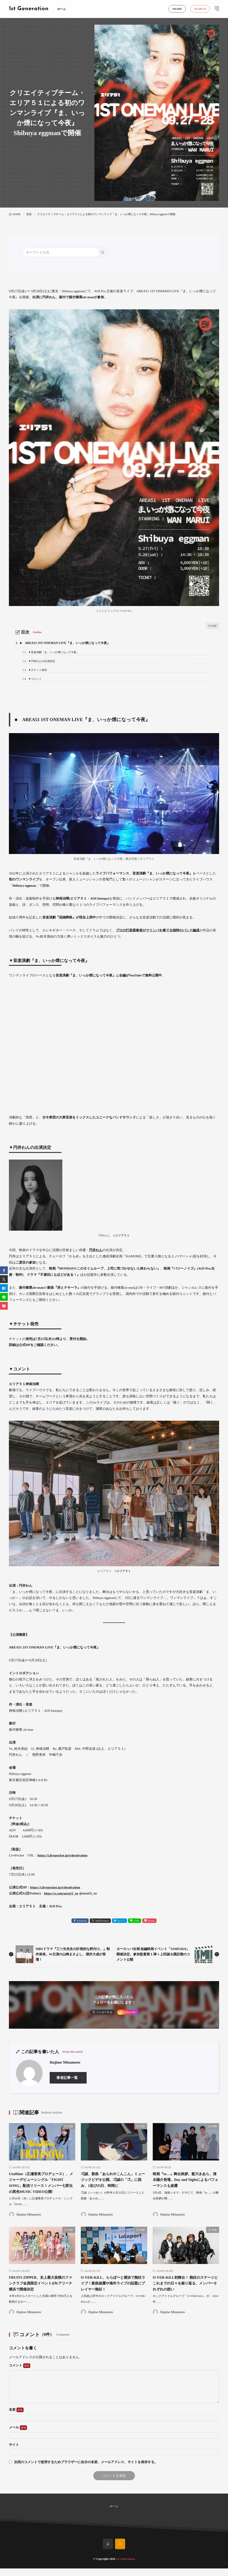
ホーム (61, 9)
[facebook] (4, 1270)
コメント (19, 2373)
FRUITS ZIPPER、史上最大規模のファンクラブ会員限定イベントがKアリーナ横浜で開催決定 (42, 2291)
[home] (108, 2551)
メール (18, 2435)
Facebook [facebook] (82, 1923)
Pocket (151, 1923)
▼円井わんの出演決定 (40, 662)
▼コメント (32, 681)
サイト (14, 2452)
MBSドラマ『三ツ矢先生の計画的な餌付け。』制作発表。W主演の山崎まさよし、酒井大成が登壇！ (73, 1956)
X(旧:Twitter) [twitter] (102, 1923)
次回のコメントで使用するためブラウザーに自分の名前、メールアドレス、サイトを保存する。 (86, 2469)
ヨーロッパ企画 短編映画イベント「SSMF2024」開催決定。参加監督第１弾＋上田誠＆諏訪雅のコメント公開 (153, 1956)
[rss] (120, 2551)
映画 (214, 2128)
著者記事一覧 (67, 2080)
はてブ (121, 1923)
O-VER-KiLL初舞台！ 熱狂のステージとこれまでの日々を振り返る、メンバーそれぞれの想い (185, 2291)
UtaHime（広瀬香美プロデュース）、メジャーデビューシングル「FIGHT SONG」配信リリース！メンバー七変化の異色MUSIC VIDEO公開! (41, 2188)
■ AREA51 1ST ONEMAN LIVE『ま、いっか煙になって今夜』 (66, 643)
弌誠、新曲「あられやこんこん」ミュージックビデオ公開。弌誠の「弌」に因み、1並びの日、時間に (113, 2182)
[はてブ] (4, 1288)
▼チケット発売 (35, 671)
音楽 (29, 214)
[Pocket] (4, 1306)
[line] (4, 1297)
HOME (16, 214)
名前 (16, 2417)
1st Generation (29, 9)
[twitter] (4, 1279)
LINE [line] (136, 1923)
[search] (102, 252)
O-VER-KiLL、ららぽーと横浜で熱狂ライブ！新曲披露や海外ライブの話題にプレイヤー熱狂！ (113, 2291)
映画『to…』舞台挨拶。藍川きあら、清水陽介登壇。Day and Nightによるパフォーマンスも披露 (185, 2182)
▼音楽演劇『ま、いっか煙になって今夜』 (53, 653)
